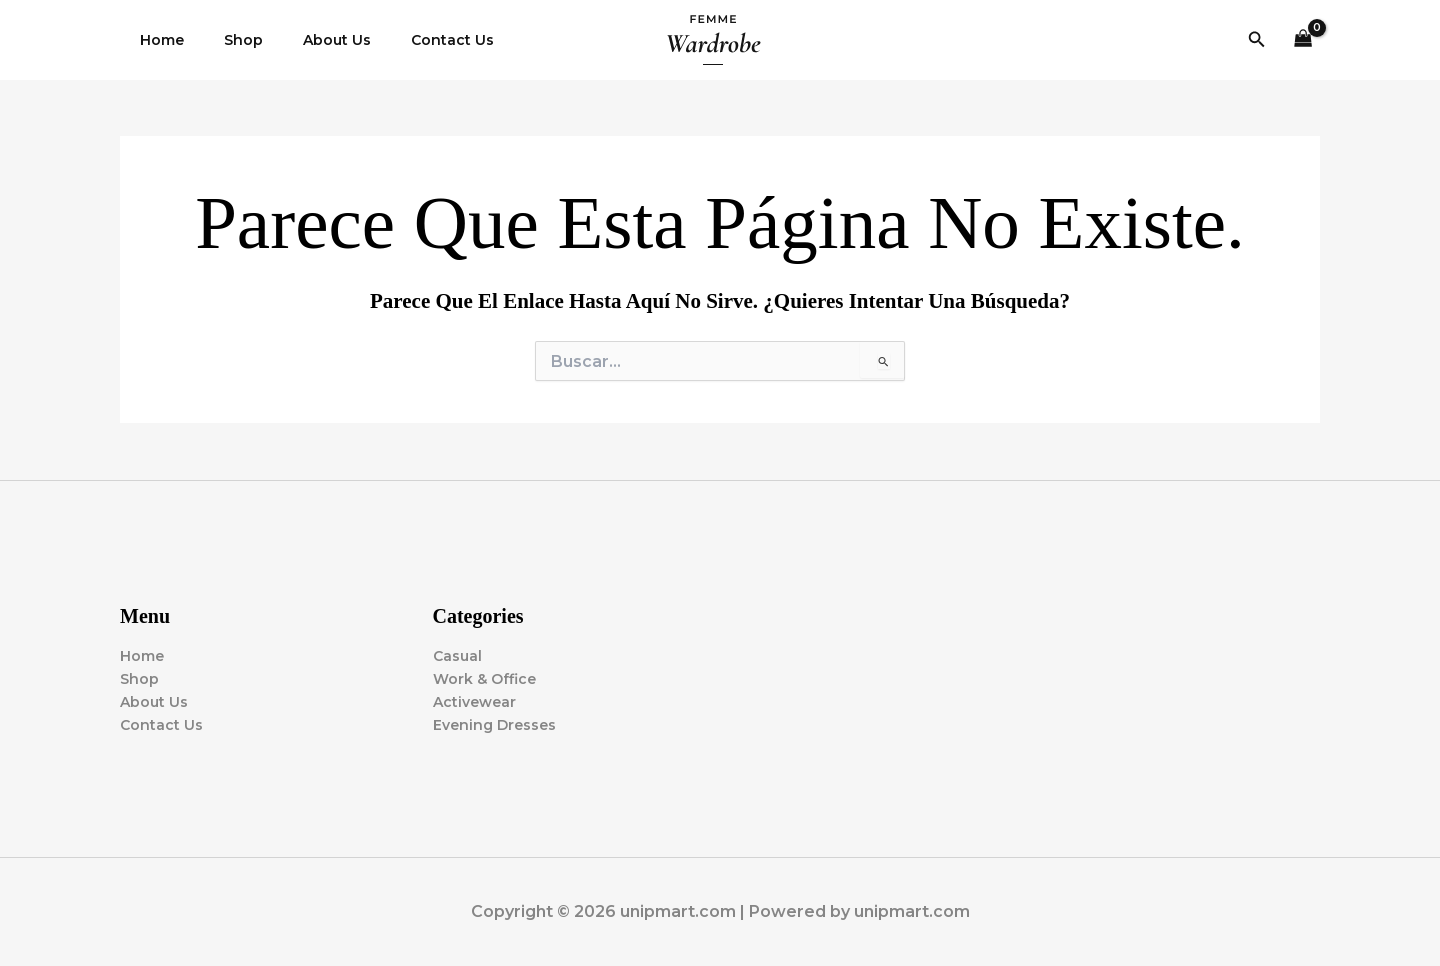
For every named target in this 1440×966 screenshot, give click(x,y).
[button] (1257, 40)
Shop (225, 40)
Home (156, 40)
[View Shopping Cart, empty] (1303, 40)
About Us (307, 40)
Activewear (474, 702)
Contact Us (410, 40)
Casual (457, 656)
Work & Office (484, 679)
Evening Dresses (494, 725)
